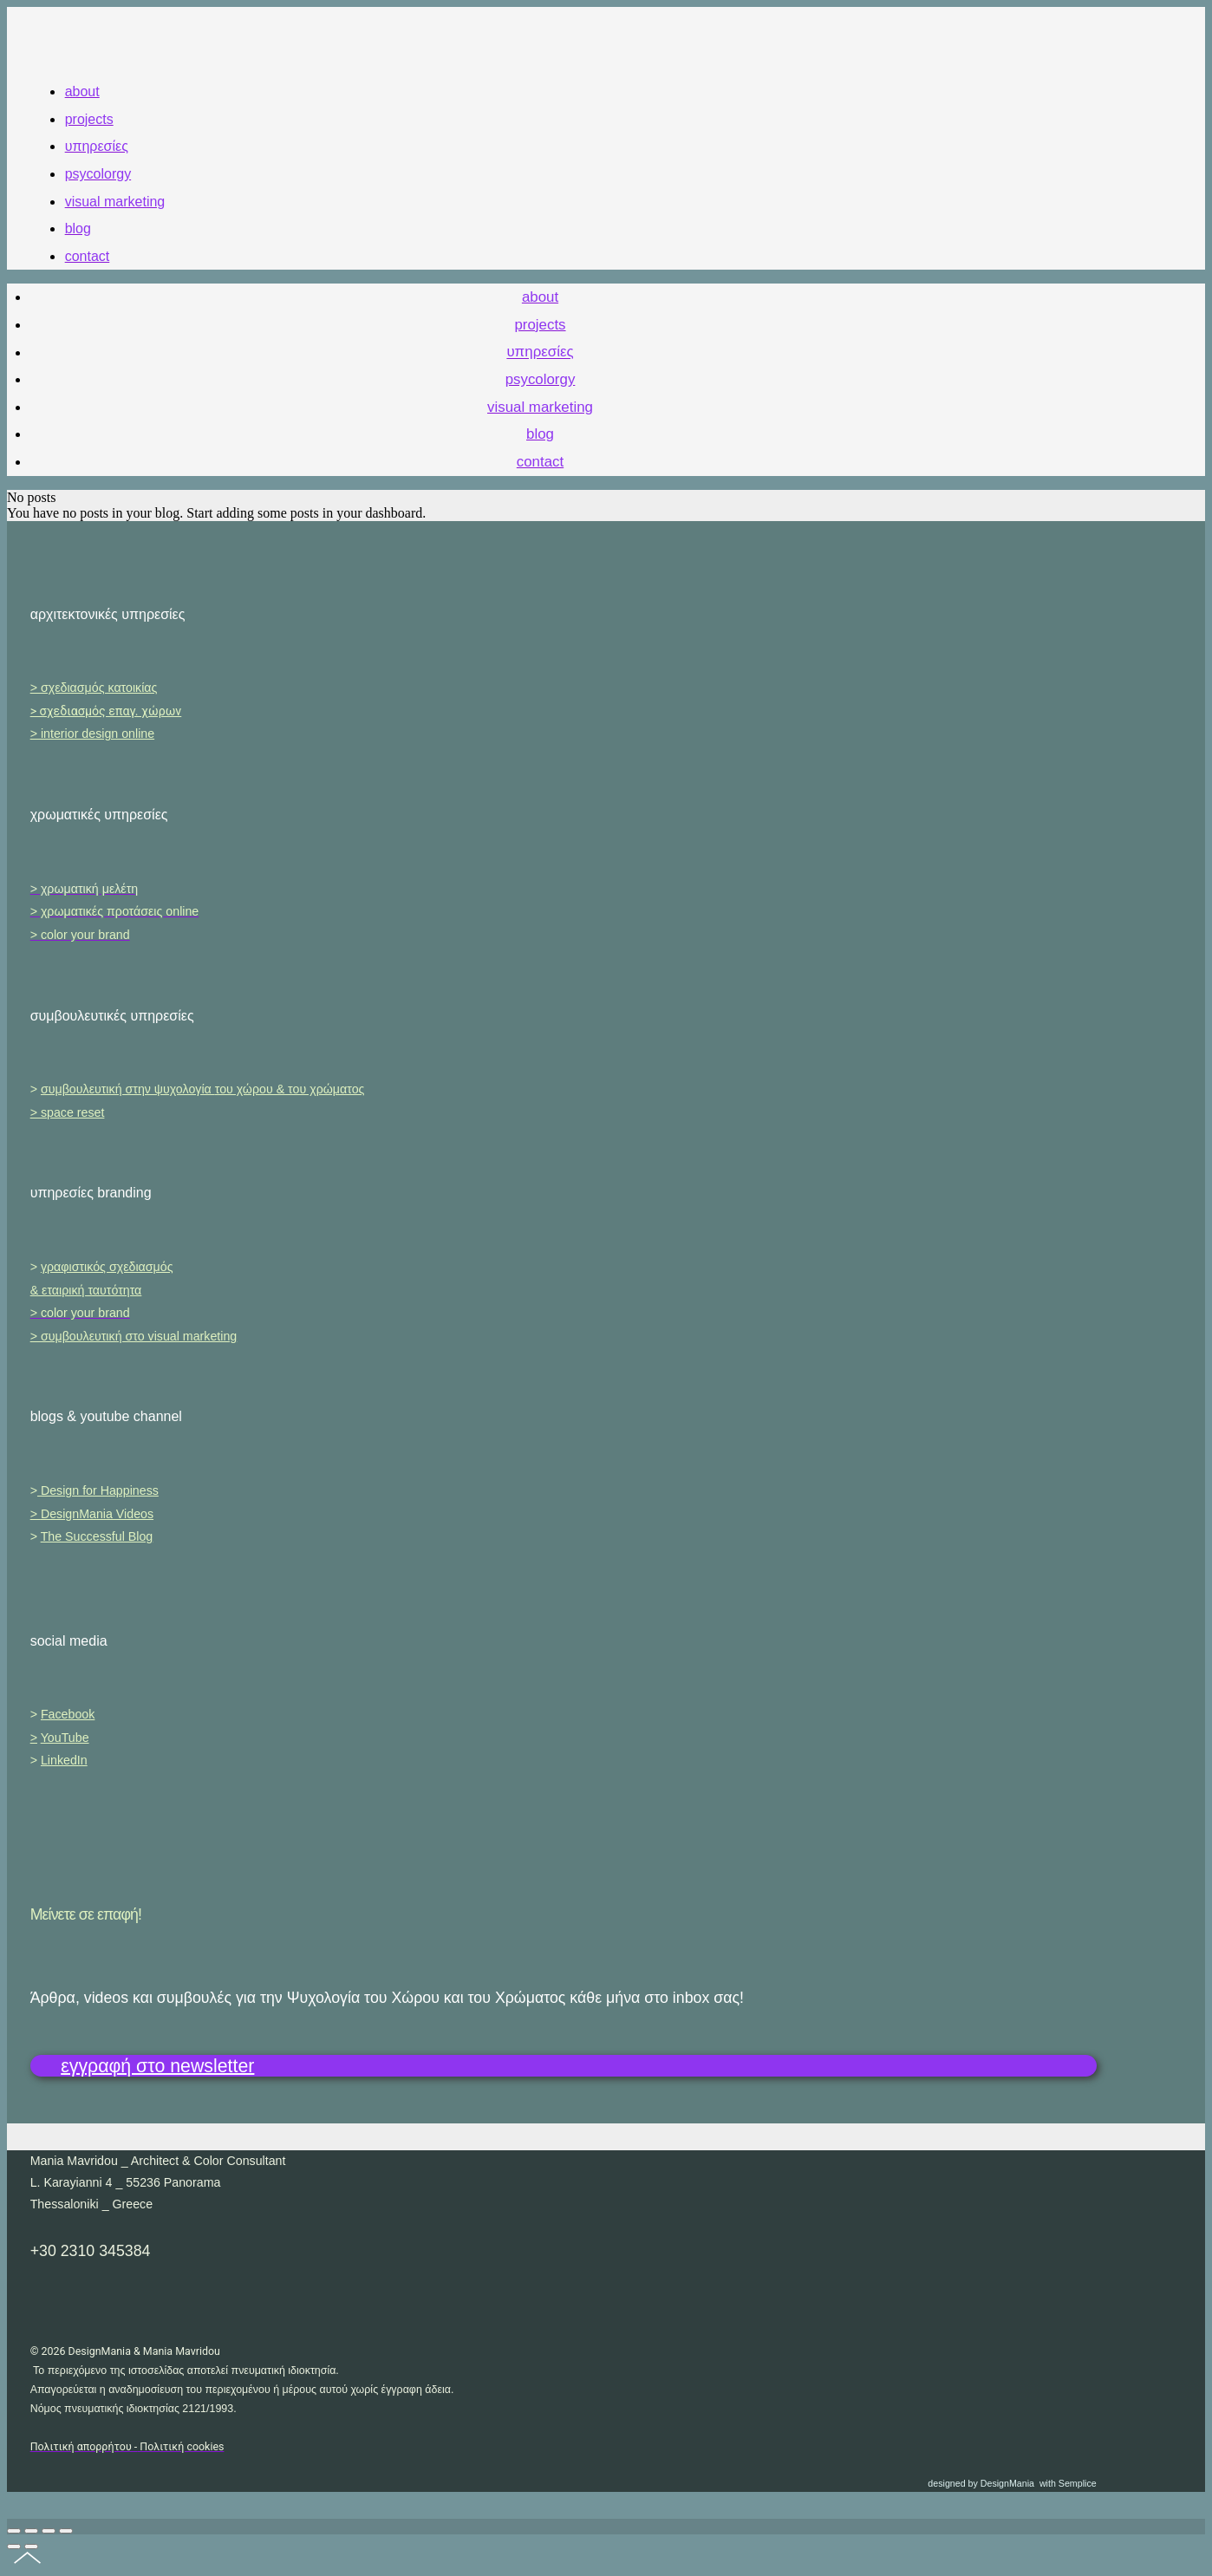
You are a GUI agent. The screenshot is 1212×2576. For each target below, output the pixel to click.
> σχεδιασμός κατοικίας (94, 688)
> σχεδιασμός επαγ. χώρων (106, 711)
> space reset (67, 1112)
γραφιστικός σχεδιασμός (107, 1267)
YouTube (65, 1738)
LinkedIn (64, 1760)
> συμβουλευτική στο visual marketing (134, 1336)
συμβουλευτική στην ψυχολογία (203, 1089)
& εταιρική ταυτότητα (86, 1290)
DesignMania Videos (97, 1514)
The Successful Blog (97, 1536)
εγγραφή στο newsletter (157, 2065)
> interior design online (92, 733)
